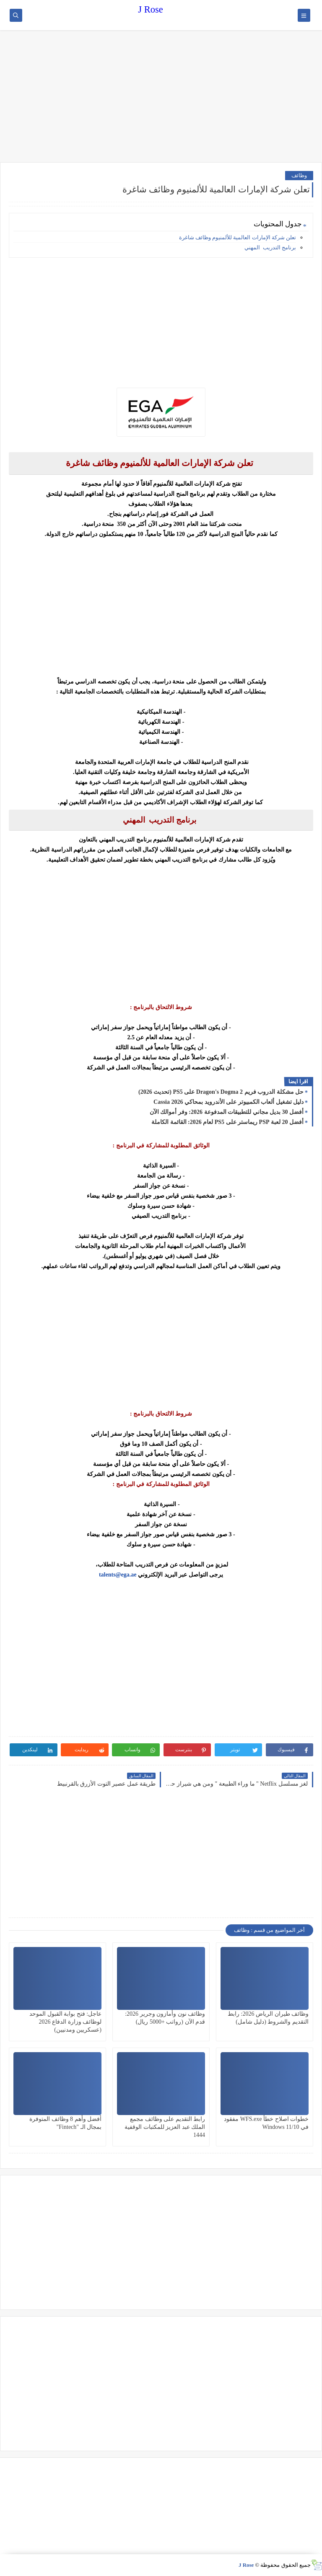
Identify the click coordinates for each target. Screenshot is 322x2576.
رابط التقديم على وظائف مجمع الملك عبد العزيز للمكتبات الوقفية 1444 (165, 2127)
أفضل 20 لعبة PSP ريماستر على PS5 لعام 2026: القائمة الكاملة (227, 1122)
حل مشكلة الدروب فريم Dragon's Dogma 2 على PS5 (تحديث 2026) (221, 1092)
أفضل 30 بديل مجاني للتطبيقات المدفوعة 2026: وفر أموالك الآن (227, 1112)
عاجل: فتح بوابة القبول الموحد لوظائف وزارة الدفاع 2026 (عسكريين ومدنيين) (65, 2022)
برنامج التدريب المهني (270, 247)
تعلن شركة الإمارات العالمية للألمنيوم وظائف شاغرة (237, 237)
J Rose (150, 9)
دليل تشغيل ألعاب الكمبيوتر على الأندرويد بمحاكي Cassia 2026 (228, 1102)
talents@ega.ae (118, 1574)
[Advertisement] (161, 97)
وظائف (299, 175)
